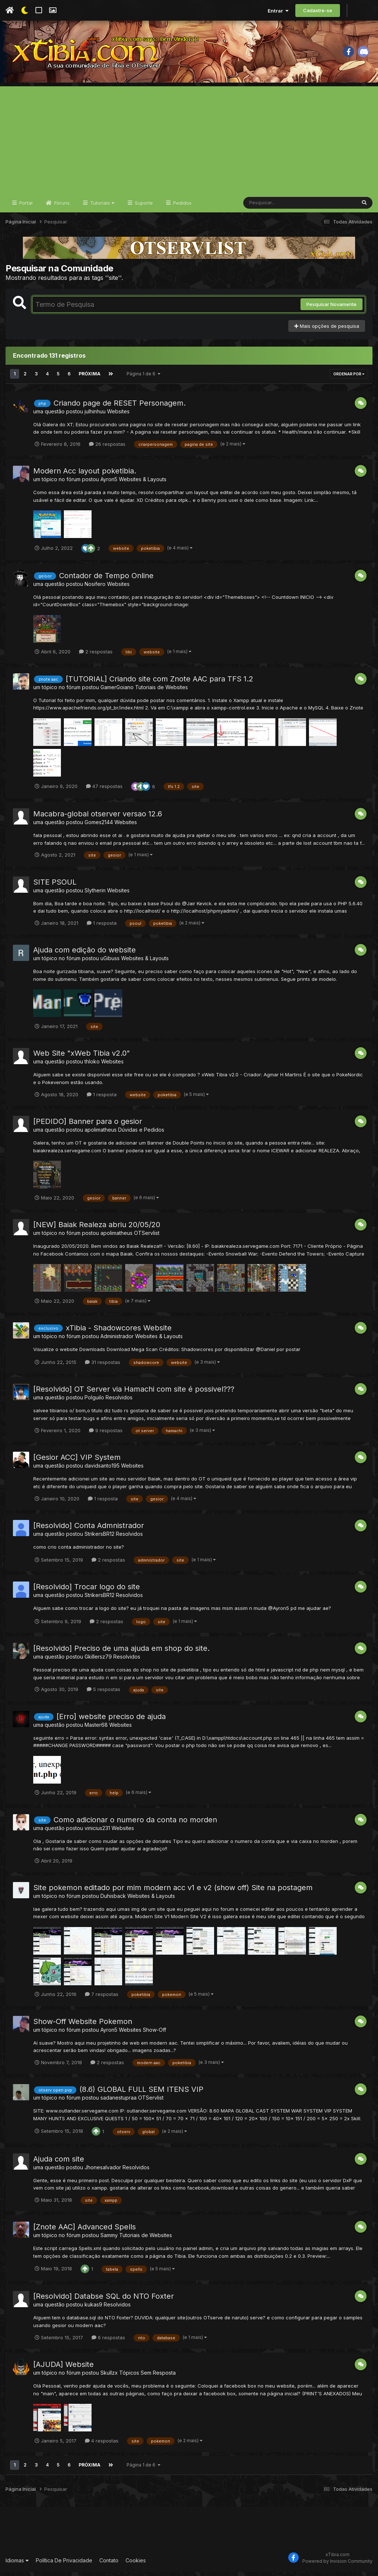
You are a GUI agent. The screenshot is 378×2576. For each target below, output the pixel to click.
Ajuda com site (58, 2163)
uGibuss (110, 962)
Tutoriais (101, 207)
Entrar (278, 11)
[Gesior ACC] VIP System (77, 1461)
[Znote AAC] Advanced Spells (84, 2231)
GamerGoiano (117, 691)
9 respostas (106, 1435)
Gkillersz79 (98, 1661)
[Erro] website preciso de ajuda (111, 1720)
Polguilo (94, 1402)
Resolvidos (119, 1402)
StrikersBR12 (99, 1538)
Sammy (109, 2239)
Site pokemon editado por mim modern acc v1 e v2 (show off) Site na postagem (173, 1892)
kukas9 (93, 2309)
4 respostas (101, 2445)
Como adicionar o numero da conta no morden (135, 1824)
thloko (92, 1066)
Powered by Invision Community (337, 2565)
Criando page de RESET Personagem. (120, 407)
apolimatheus (101, 1134)
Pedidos (182, 207)
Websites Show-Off (142, 2034)
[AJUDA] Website (63, 2368)
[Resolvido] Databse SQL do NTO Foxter (103, 2300)
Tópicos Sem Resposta (147, 2377)
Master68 (96, 1729)
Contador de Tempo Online (106, 580)
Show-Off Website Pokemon (82, 2025)
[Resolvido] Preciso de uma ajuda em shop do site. (121, 1652)
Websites (118, 416)
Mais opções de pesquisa (326, 330)
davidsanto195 (102, 1470)
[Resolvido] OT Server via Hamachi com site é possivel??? (133, 1393)
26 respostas (107, 448)
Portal (25, 207)
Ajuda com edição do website (84, 954)
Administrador (117, 1340)
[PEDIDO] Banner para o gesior (87, 1125)
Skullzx (109, 2377)
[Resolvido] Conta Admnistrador (88, 1529)
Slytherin (95, 895)
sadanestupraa (118, 2102)
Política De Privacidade (64, 2565)
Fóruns (61, 207)
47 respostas (104, 791)
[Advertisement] (189, 142)
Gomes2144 (99, 826)
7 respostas (101, 1999)
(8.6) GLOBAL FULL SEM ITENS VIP (141, 2093)
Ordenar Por (348, 378)
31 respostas (102, 1366)
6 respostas (108, 2342)
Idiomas (17, 2565)
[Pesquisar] (271, 207)
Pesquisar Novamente (331, 309)
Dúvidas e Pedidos (141, 1134)
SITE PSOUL (54, 886)
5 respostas (103, 1694)
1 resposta (102, 927)
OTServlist (146, 1237)
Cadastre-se (317, 10)
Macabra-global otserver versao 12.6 (97, 818)
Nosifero (95, 588)
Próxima (89, 378)
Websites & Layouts (142, 483)
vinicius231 (97, 1832)
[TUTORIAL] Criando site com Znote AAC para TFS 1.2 (159, 683)
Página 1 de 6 (143, 378)
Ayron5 (108, 483)
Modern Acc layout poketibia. (84, 475)
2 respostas (96, 656)
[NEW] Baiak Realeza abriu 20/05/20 (96, 1229)
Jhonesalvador (103, 2172)
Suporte (143, 207)
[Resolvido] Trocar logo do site (86, 1591)
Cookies (136, 2565)
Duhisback (113, 1900)
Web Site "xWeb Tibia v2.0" (81, 1057)
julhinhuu (95, 416)
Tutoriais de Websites (161, 691)
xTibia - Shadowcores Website (119, 1332)
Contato (108, 2565)
